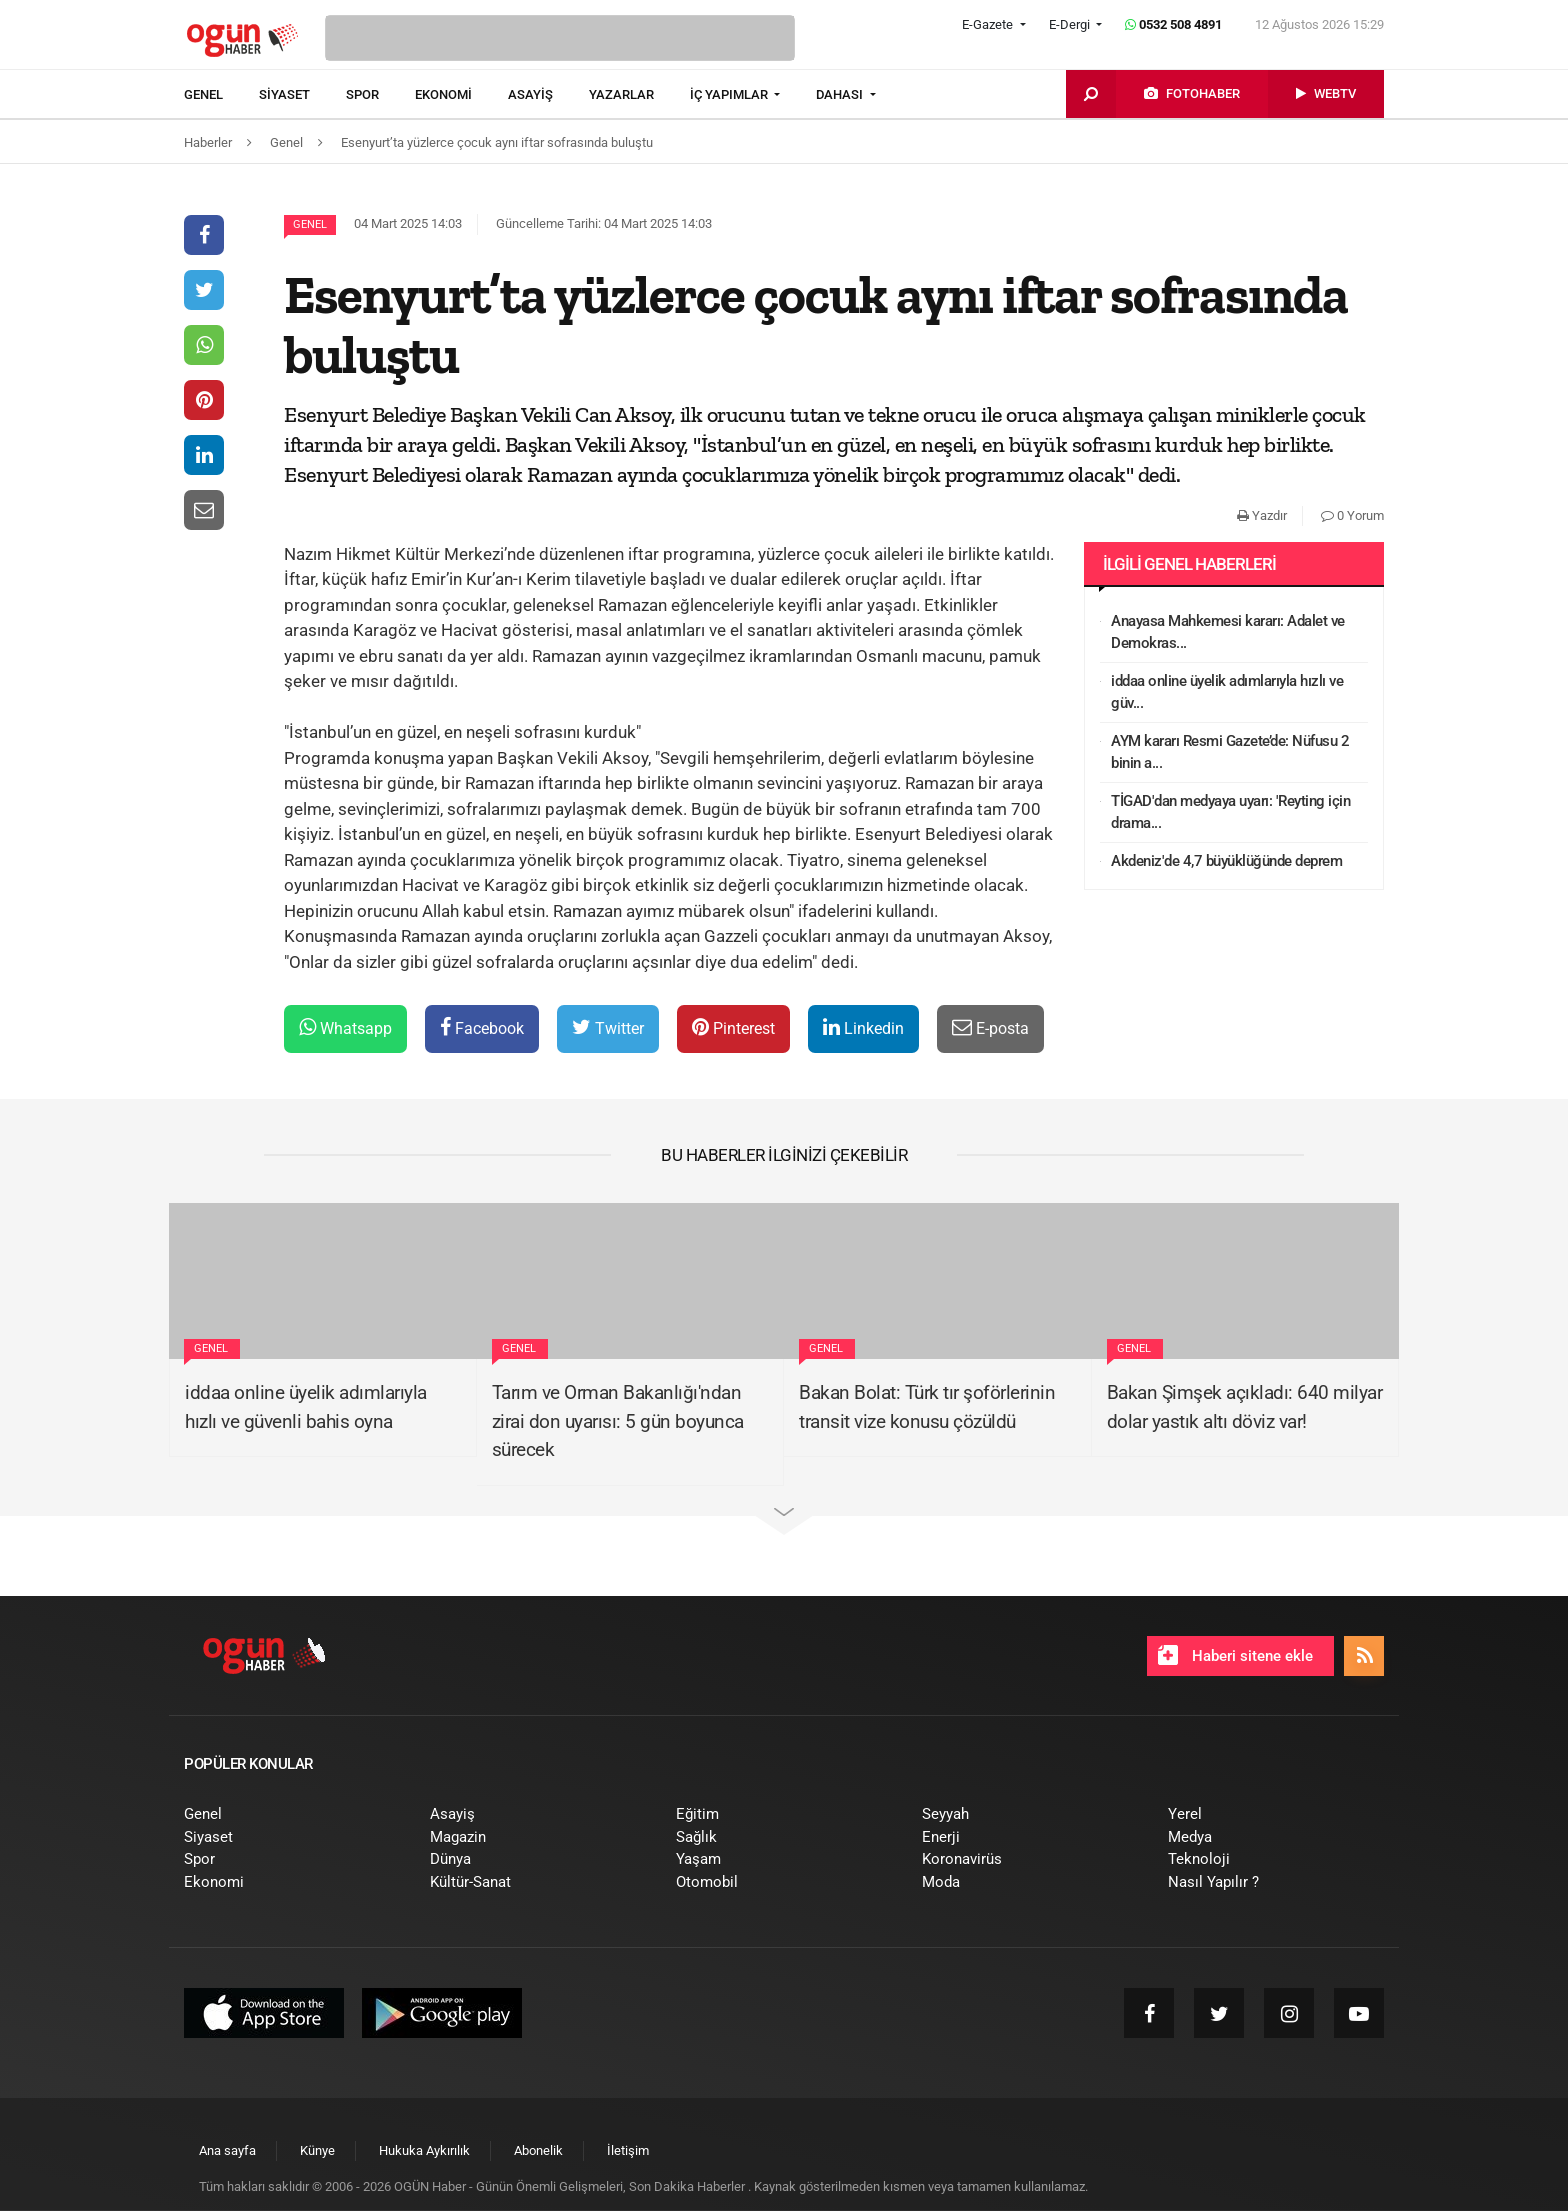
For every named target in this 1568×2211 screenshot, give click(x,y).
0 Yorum (1352, 515)
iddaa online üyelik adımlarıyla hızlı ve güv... (1227, 692)
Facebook (482, 1027)
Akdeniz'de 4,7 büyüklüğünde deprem (1226, 861)
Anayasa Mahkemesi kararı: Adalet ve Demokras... (1228, 632)
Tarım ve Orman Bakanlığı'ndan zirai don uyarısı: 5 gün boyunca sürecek (618, 1421)
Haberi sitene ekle (1235, 1655)
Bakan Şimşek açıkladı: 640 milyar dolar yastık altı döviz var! (1245, 1407)
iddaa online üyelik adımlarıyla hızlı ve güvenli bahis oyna (306, 1407)
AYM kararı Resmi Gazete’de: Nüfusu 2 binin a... (1230, 752)
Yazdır (1262, 515)
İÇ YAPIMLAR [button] (730, 94)
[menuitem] (221, 95)
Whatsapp (345, 1027)
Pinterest (733, 1027)
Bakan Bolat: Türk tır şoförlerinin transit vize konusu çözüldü (927, 1407)
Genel (310, 224)
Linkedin (863, 1027)
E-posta (990, 1027)
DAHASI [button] (841, 94)
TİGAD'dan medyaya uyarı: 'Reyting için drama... (1230, 812)
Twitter (608, 1027)
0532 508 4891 (1173, 24)
